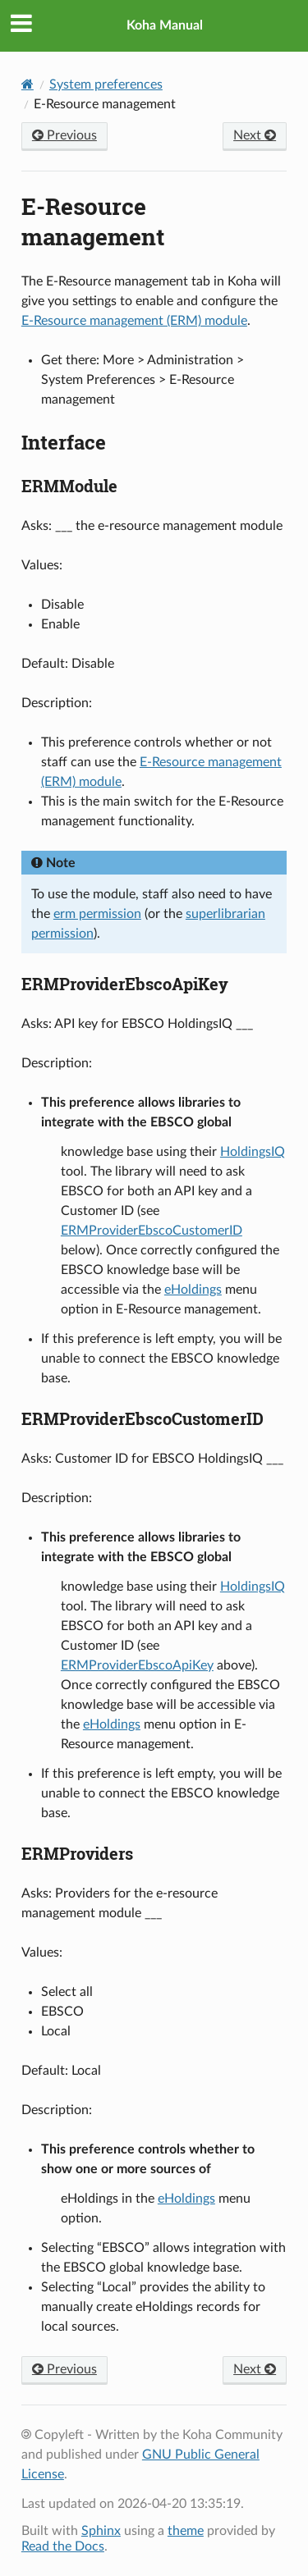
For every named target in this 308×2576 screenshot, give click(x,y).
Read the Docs (62, 2546)
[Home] (27, 84)
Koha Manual (164, 25)
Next (254, 135)
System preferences (106, 84)
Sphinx (101, 2530)
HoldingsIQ (252, 1151)
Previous (64, 135)
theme (186, 2530)
